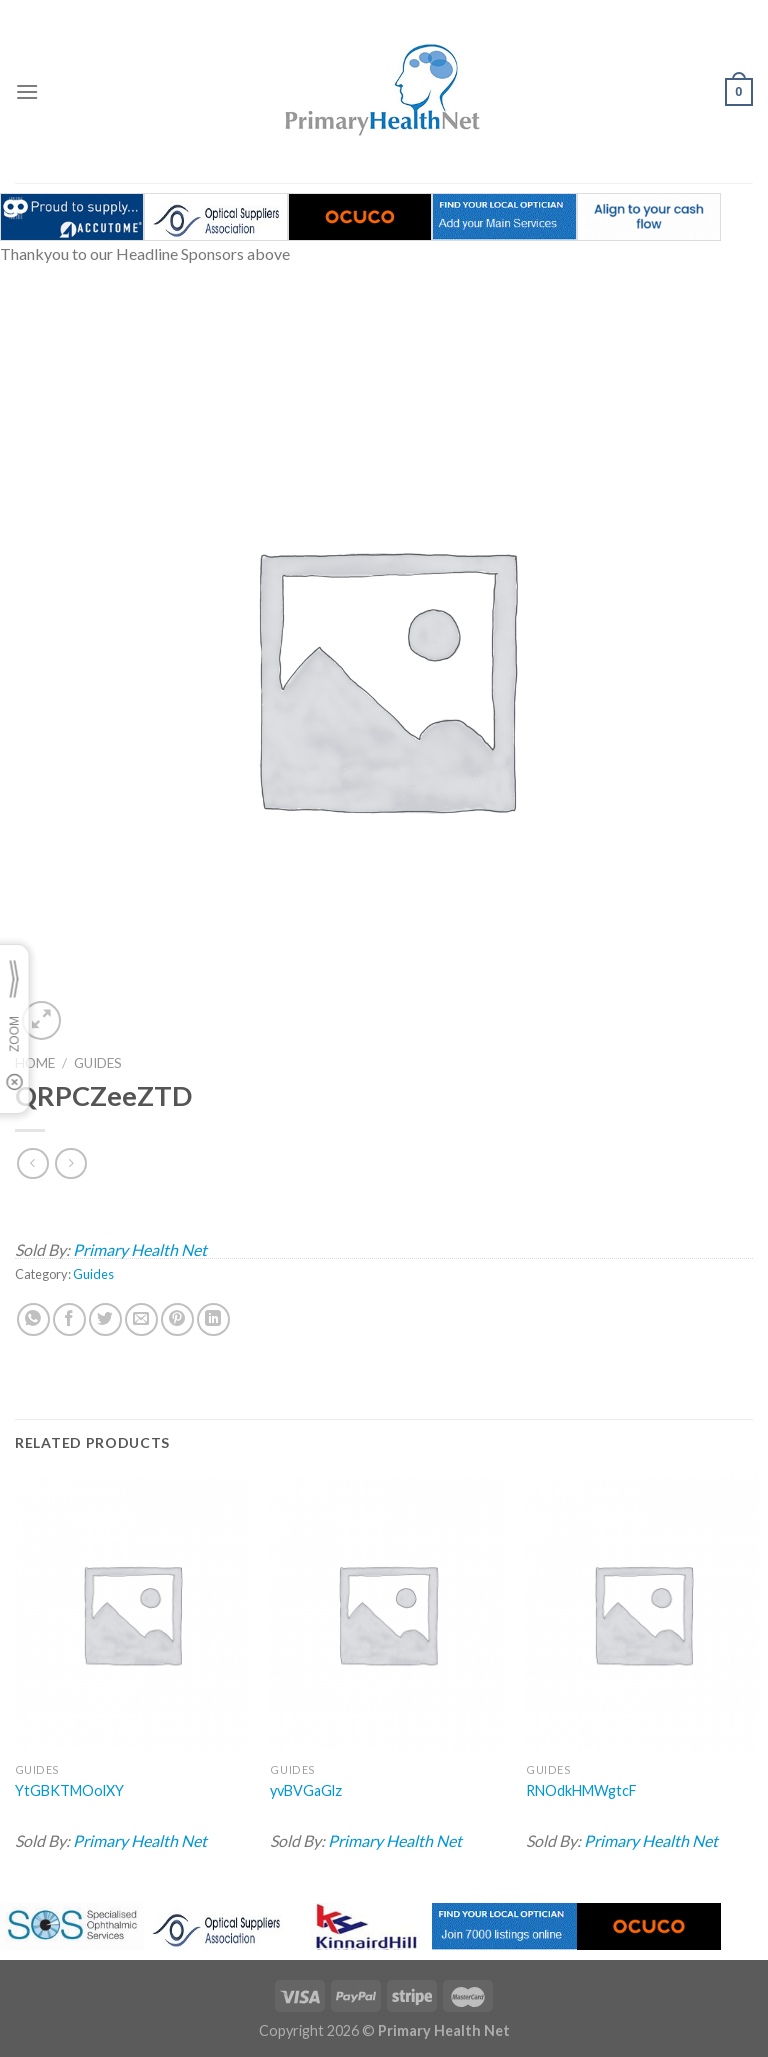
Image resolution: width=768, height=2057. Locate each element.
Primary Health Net (140, 1249)
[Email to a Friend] (141, 1319)
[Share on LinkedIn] (213, 1319)
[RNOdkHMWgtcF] (642, 1613)
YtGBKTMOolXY (69, 1790)
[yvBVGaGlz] (386, 1613)
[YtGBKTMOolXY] (131, 1613)
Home (35, 1063)
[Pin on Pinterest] (177, 1319)
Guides (98, 1063)
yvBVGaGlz (306, 1790)
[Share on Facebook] (69, 1319)
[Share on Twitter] (105, 1319)
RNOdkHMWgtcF (581, 1790)
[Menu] (27, 91)
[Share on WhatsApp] (33, 1319)
